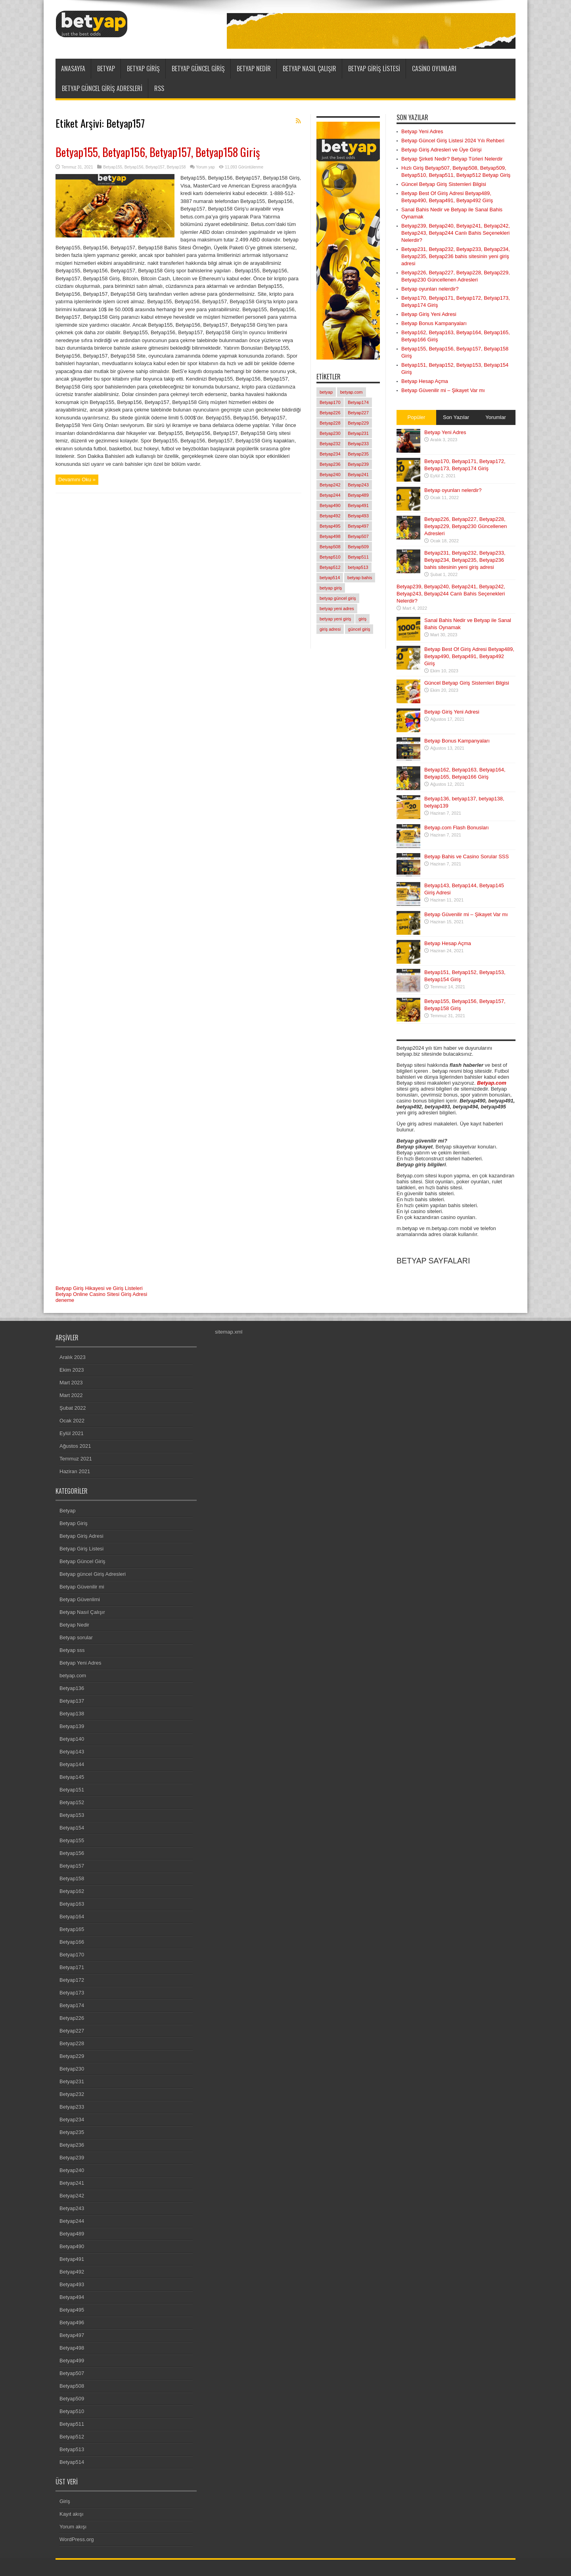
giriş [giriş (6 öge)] (362, 618)
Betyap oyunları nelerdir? (430, 289)
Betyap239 (71, 2158)
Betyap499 (71, 2361)
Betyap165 (71, 1929)
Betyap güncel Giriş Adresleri (102, 88)
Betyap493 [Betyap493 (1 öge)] (358, 515)
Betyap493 (71, 2284)
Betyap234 (71, 2119)
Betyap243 (71, 2208)
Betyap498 (71, 2348)
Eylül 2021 (71, 1433)
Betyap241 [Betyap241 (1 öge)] (358, 474)
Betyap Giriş (143, 68)
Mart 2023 (71, 1383)
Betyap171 (71, 1967)
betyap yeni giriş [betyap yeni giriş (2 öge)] (335, 618)
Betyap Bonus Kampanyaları (434, 323)
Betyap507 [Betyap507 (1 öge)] (358, 536)
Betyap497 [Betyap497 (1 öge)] (358, 526)
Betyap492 (71, 2272)
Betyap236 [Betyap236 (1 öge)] (330, 464)
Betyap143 (71, 1752)
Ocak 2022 (71, 1421)
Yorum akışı (72, 2527)
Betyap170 (71, 1955)
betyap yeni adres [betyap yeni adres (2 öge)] (337, 608)
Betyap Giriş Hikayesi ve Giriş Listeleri (99, 1288)
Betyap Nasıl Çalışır (309, 68)
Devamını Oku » (77, 479)
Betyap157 (155, 167)
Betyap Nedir (254, 68)
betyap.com (72, 1675)
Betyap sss (72, 1650)
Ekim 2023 (71, 1370)
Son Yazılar (456, 417)
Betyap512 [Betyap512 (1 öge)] (330, 567)
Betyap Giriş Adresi (81, 1536)
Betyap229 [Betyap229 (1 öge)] (358, 423)
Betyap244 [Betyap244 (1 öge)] (330, 495)
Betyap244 (71, 2221)
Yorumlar (495, 417)
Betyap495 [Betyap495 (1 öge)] (330, 526)
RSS (159, 88)
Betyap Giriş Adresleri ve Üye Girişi (441, 150)
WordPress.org (76, 2539)
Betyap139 (71, 1726)
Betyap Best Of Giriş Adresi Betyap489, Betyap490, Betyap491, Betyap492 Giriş (469, 656)
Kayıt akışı (71, 2514)
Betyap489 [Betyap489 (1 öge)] (358, 495)
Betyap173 (71, 1993)
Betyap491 (71, 2259)
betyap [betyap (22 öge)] (326, 392)
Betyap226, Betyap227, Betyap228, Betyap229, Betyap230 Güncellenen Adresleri (465, 526)
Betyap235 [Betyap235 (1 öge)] (358, 454)
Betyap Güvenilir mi (81, 1587)
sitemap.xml (228, 1332)
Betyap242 (71, 2196)
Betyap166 (71, 1942)
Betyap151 (71, 1790)
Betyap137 (71, 1701)
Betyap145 (71, 1777)
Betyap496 (71, 2322)
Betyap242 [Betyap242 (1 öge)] (330, 484)
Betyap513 (71, 2449)
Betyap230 (71, 2069)
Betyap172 (71, 1980)
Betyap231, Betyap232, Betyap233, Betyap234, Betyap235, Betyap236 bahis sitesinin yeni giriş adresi (455, 256)
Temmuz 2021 (75, 1459)
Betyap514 (71, 2462)
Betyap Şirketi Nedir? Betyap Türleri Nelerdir (452, 159)
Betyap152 (71, 1802)
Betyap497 (71, 2335)
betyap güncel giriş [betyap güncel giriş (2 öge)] (338, 598)
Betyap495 (71, 2310)
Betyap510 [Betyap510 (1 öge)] (330, 557)
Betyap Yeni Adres (422, 131)
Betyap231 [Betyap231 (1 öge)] (358, 433)
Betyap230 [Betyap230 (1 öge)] (330, 433)
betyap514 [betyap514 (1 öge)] (330, 577)
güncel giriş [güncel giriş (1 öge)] (359, 629)
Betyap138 (71, 1714)
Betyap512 (71, 2437)
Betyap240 (71, 2170)
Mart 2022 (71, 1395)
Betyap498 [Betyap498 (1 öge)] (330, 536)
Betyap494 (71, 2297)
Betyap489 (71, 2234)
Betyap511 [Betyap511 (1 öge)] (358, 557)
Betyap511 (71, 2424)
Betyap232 (71, 2094)
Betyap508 (71, 2386)
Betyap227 (71, 2031)
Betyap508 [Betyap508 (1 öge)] (330, 546)
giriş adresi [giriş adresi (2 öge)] (330, 629)
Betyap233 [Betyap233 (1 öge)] (358, 443)
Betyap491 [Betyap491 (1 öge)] (358, 505)
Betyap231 (71, 2081)
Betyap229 (71, 2056)
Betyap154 (71, 1828)
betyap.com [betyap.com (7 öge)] (351, 392)
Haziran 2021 (74, 1471)
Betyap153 (71, 1815)
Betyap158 (176, 167)
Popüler (416, 417)
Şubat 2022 (72, 1408)
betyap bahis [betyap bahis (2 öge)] (359, 577)
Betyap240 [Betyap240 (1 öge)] (330, 474)
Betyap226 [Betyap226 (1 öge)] (330, 412)
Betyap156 (134, 167)
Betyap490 (71, 2246)
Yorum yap (205, 167)
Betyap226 (71, 2018)
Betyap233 (71, 2107)
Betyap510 (71, 2411)
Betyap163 (71, 1904)
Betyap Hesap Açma (424, 381)
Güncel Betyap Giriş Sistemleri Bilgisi (443, 184)
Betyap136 (71, 1688)
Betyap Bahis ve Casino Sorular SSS (466, 856)
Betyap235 (71, 2132)
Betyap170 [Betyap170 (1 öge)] (330, 402)
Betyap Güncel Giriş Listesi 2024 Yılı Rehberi (452, 141)
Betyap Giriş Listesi (374, 68)
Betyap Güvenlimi (79, 1599)
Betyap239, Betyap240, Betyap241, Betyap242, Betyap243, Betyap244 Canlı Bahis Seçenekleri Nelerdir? (455, 233)
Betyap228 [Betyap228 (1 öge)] (330, 423)
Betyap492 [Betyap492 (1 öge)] (330, 515)
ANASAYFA (73, 68)
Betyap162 (71, 1891)
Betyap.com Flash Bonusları (456, 828)
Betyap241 (71, 2183)
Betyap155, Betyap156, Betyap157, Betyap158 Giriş (158, 152)
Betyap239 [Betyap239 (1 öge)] (358, 464)
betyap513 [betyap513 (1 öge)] (358, 567)
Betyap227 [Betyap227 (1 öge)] (358, 412)
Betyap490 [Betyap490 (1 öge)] (330, 505)
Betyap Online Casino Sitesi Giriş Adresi (101, 1294)
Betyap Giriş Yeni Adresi (428, 314)
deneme (65, 1300)
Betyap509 (71, 2399)
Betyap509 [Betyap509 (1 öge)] (358, 546)
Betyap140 (71, 1739)
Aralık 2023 (72, 1357)
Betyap (106, 68)
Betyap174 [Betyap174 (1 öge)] (358, 402)
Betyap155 (112, 167)
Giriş (64, 2501)
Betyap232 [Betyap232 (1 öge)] (330, 443)
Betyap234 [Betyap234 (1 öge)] (330, 454)
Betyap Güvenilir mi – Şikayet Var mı (443, 390)
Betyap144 (71, 1764)
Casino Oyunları (434, 68)
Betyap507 (71, 2373)
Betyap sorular (76, 1637)
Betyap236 (71, 2145)
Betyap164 (71, 1917)
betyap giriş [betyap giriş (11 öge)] (331, 588)
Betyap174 (71, 2005)
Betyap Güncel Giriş (198, 68)
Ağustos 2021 (75, 1446)
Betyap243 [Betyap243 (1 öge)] (358, 484)
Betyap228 (71, 2043)
